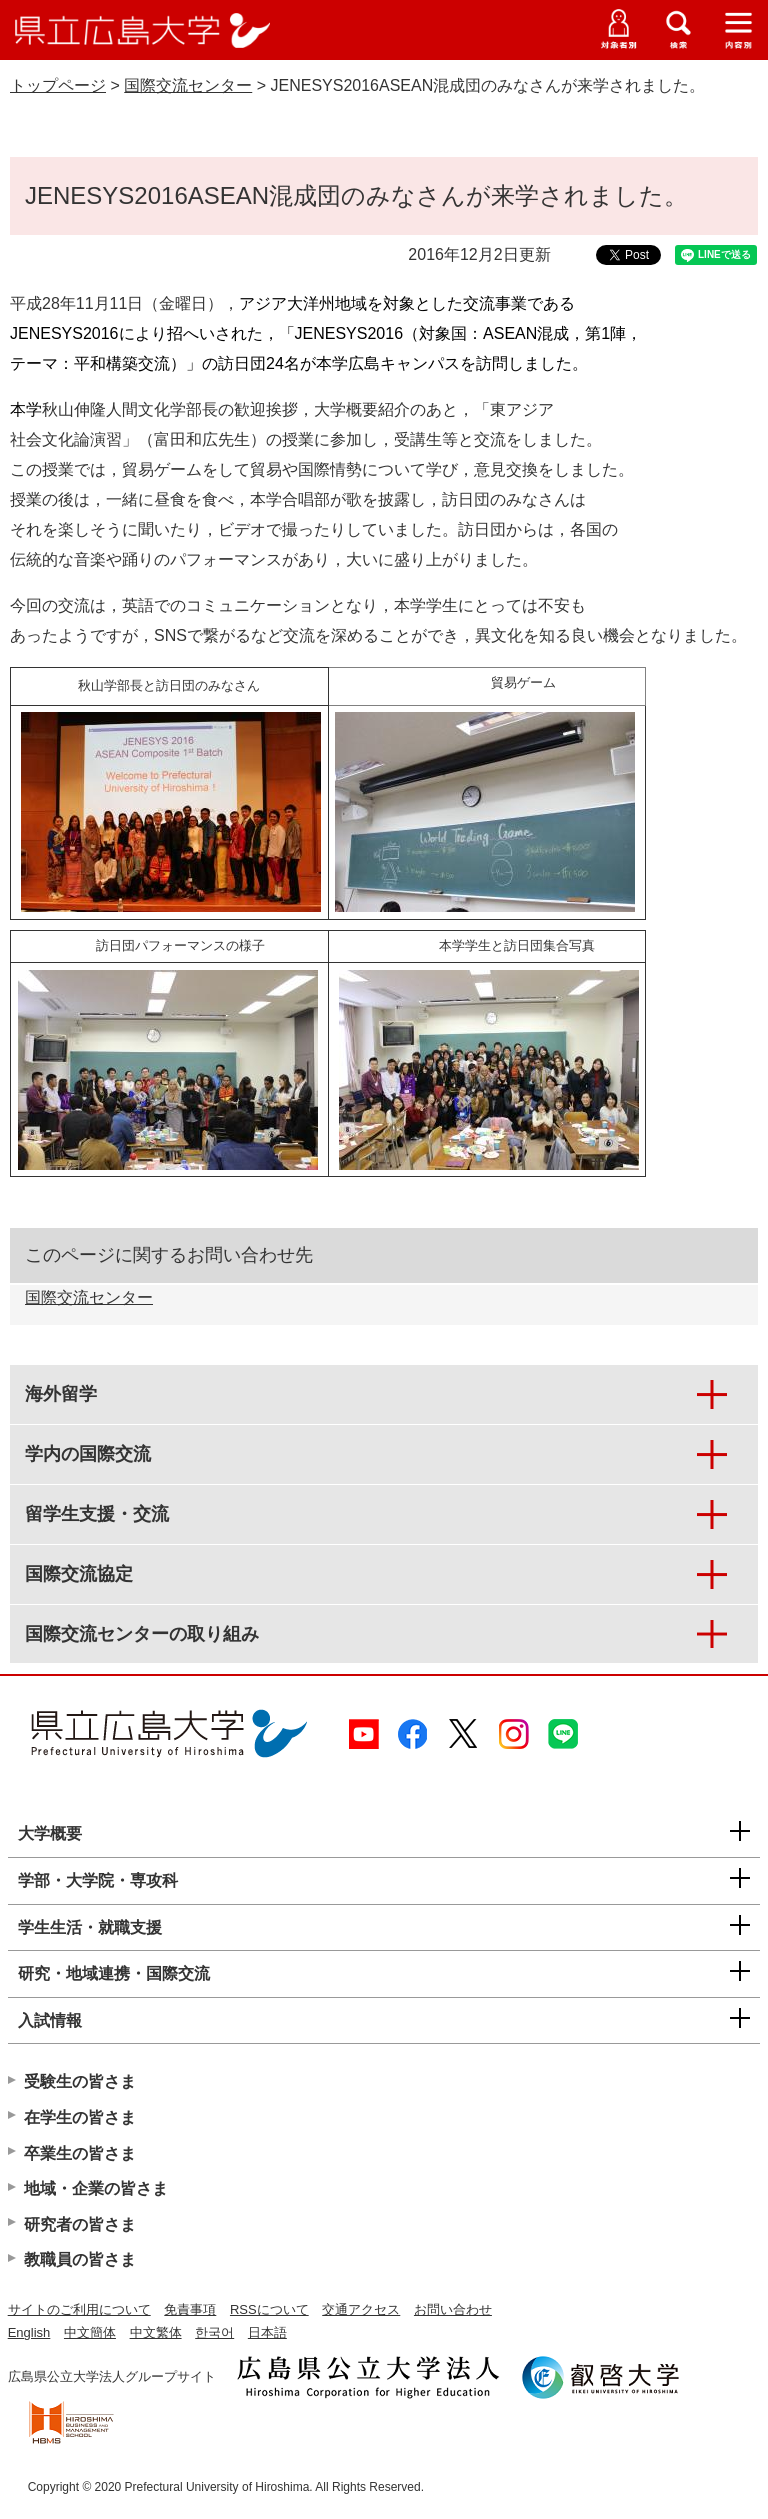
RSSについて (269, 2309)
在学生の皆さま (80, 2117)
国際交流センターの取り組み (142, 1634)
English (29, 2332)
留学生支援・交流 (97, 1514)
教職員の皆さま (80, 2259)
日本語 (267, 2332)
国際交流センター (188, 85)
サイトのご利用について (79, 2309)
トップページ (58, 85)
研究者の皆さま (80, 2224)
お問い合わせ (453, 2309)
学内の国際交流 (88, 1454)
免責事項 (190, 2309)
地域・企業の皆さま (96, 2188)
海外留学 (61, 1394)
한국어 (214, 2332)
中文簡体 (90, 2332)
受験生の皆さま (80, 2081)
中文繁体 (156, 2332)
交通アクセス (361, 2309)
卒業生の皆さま (80, 2153)
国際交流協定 (79, 1574)
